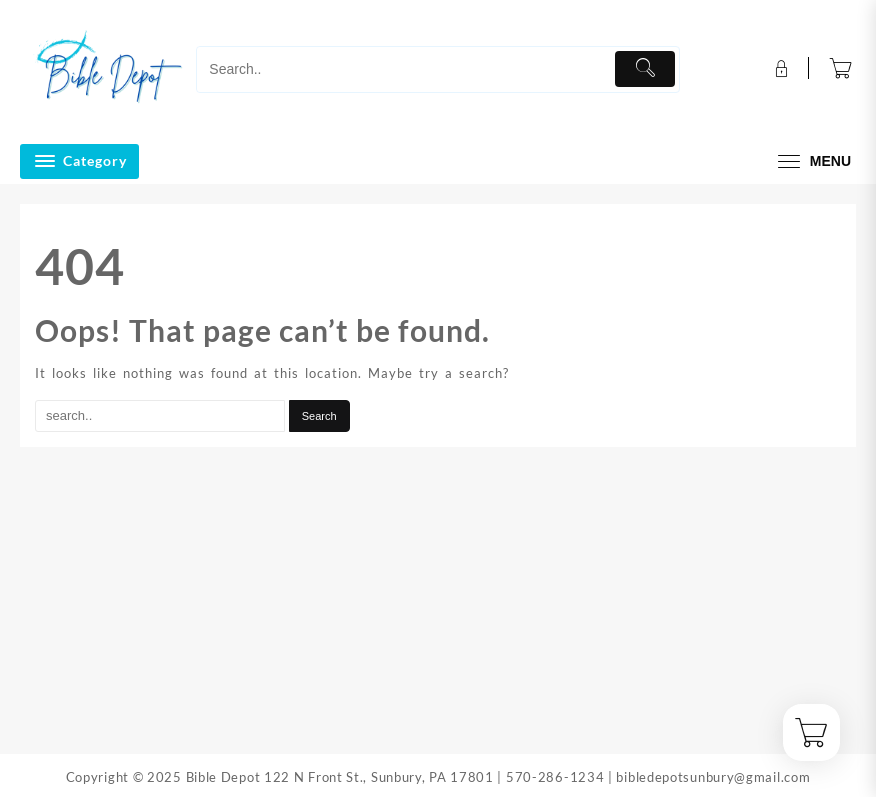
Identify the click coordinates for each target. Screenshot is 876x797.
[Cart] (841, 70)
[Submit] (644, 69)
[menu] (812, 161)
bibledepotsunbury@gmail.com (713, 777)
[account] (779, 69)
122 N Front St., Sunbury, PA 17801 (379, 777)
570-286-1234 (555, 777)
